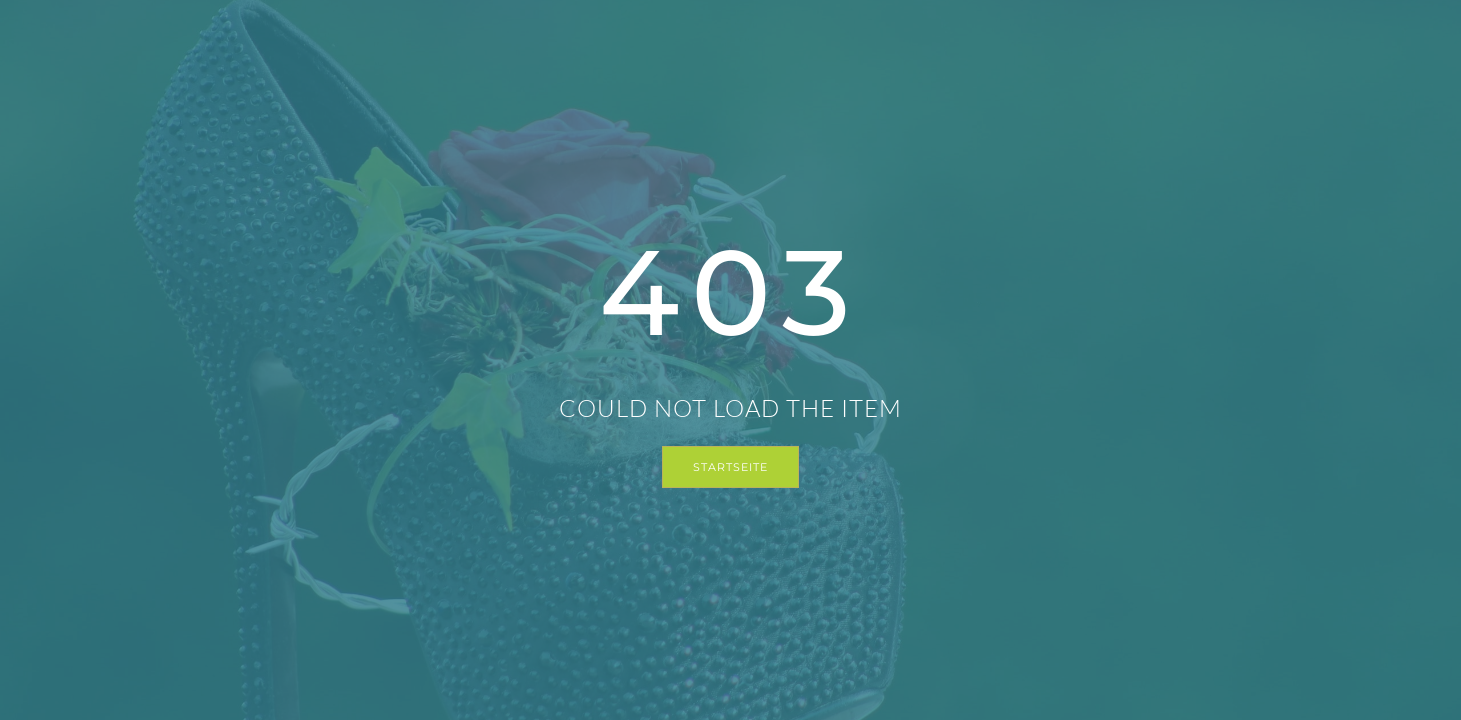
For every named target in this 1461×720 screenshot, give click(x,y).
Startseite (730, 467)
